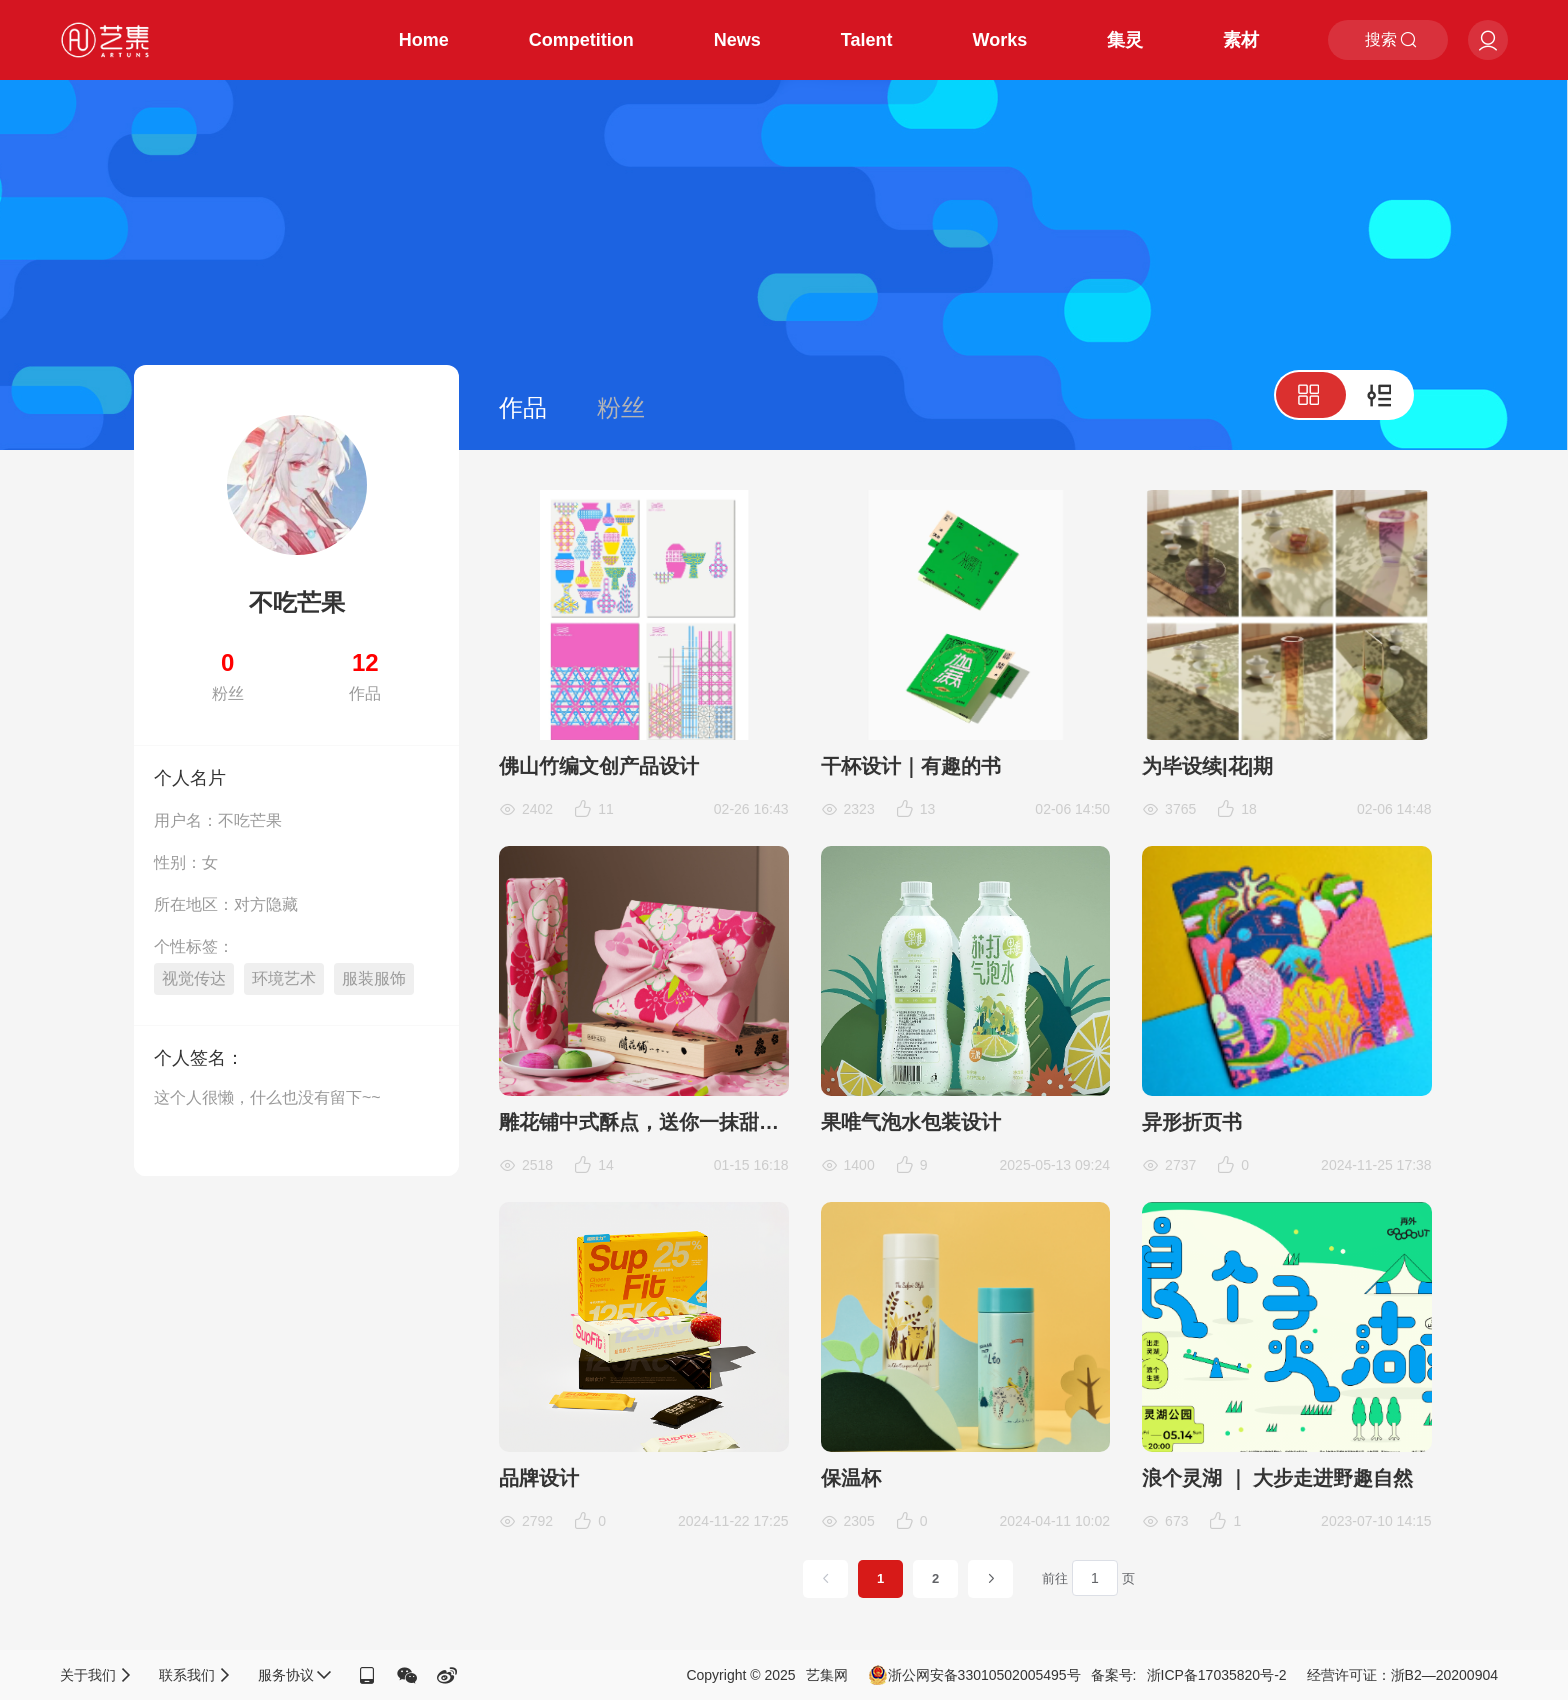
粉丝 (621, 407)
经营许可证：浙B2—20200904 (1402, 1675)
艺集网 (827, 1675)
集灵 (1125, 40)
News (737, 40)
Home (424, 40)
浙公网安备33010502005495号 (974, 1675)
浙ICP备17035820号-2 (1217, 1675)
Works (1000, 40)
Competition (581, 40)
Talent (867, 40)
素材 (1241, 40)
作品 (523, 407)
